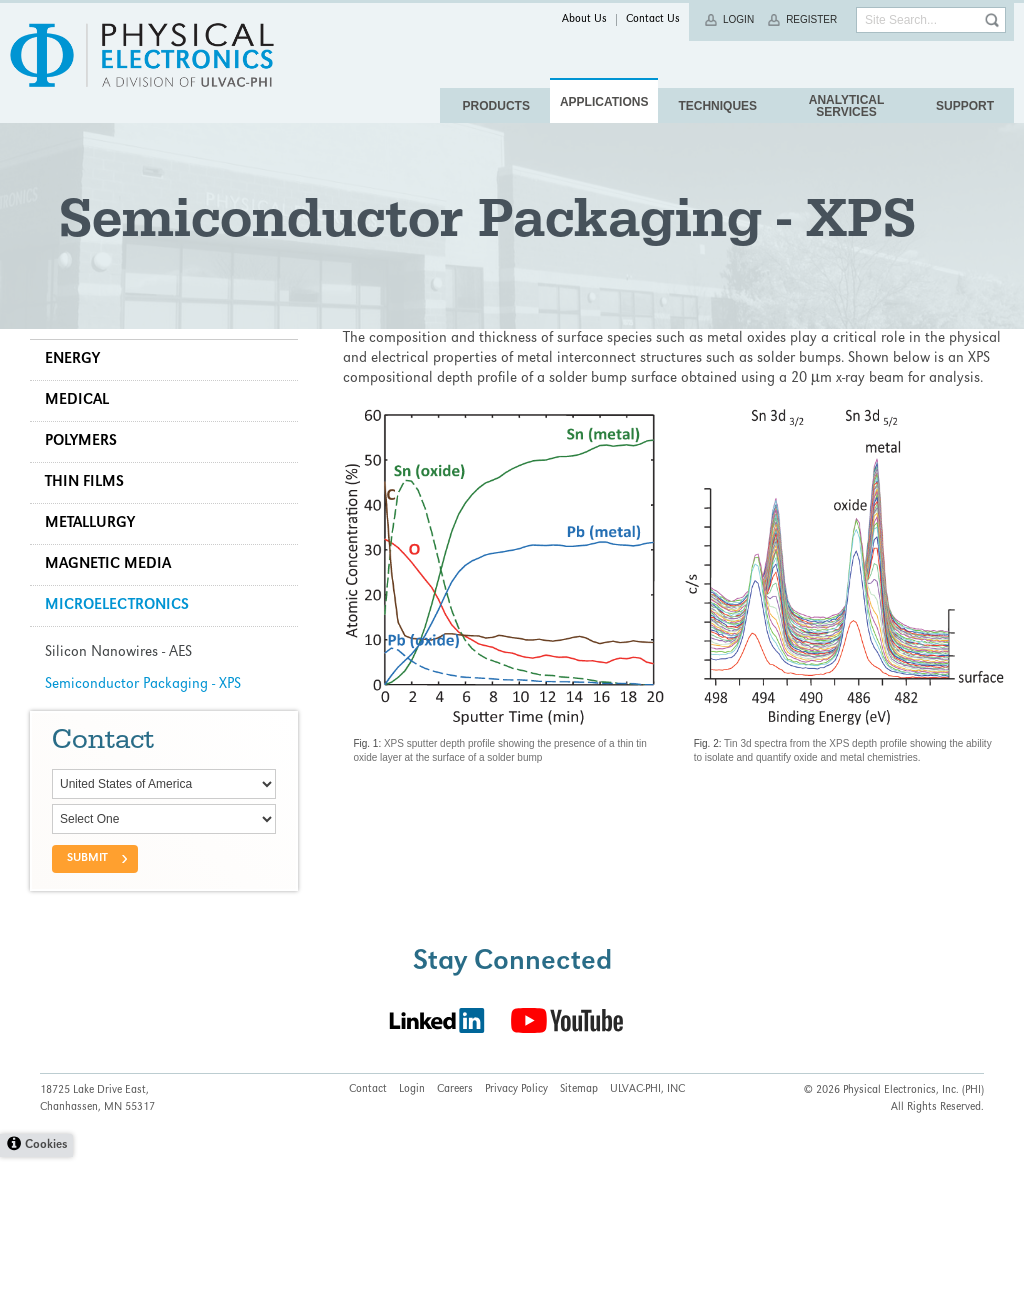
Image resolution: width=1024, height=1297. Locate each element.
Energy (82, 474)
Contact (368, 1230)
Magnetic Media (118, 679)
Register (811, 19)
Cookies (46, 1285)
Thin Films (94, 597)
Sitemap (579, 1230)
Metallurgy (100, 638)
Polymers (91, 556)
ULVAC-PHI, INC (647, 1230)
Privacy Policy (516, 1230)
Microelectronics (127, 720)
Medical (87, 515)
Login (738, 19)
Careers (455, 1230)
